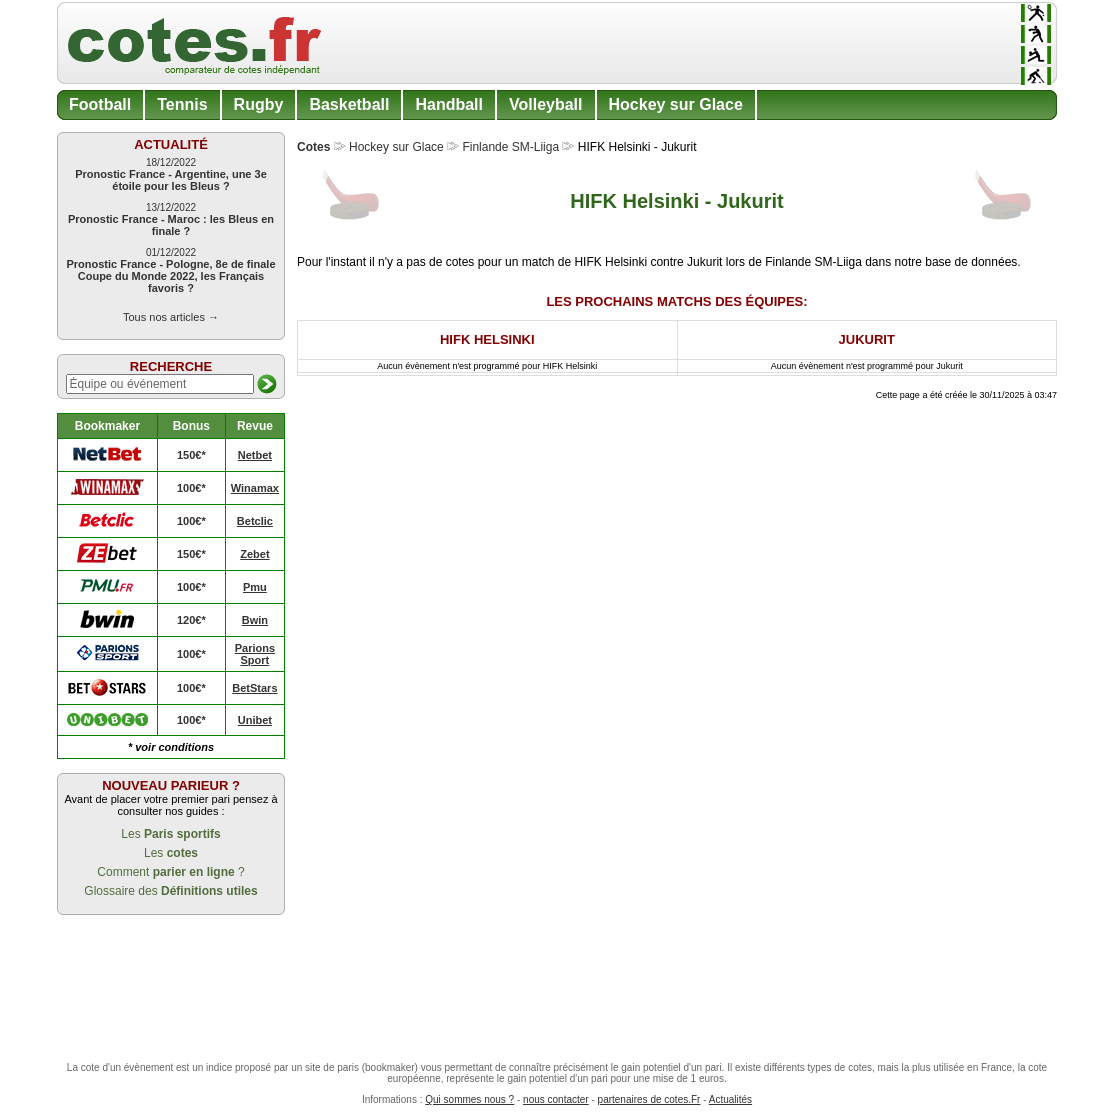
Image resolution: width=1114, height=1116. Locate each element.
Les (170, 834)
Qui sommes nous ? (469, 1099)
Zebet (254, 554)
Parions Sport (255, 654)
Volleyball (546, 104)
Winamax (255, 488)
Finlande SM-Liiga (510, 147)
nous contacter (556, 1099)
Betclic (255, 521)
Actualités (730, 1099)
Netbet (255, 455)
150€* (191, 455)
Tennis (182, 104)
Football (100, 104)
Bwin (255, 620)
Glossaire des (170, 891)
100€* (191, 488)
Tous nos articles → (171, 317)
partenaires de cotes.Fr (649, 1099)
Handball (449, 104)
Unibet (255, 720)
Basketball (349, 104)
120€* (191, 620)
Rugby (259, 104)
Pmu (255, 587)
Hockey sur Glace (676, 104)
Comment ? (170, 872)
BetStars (254, 688)
